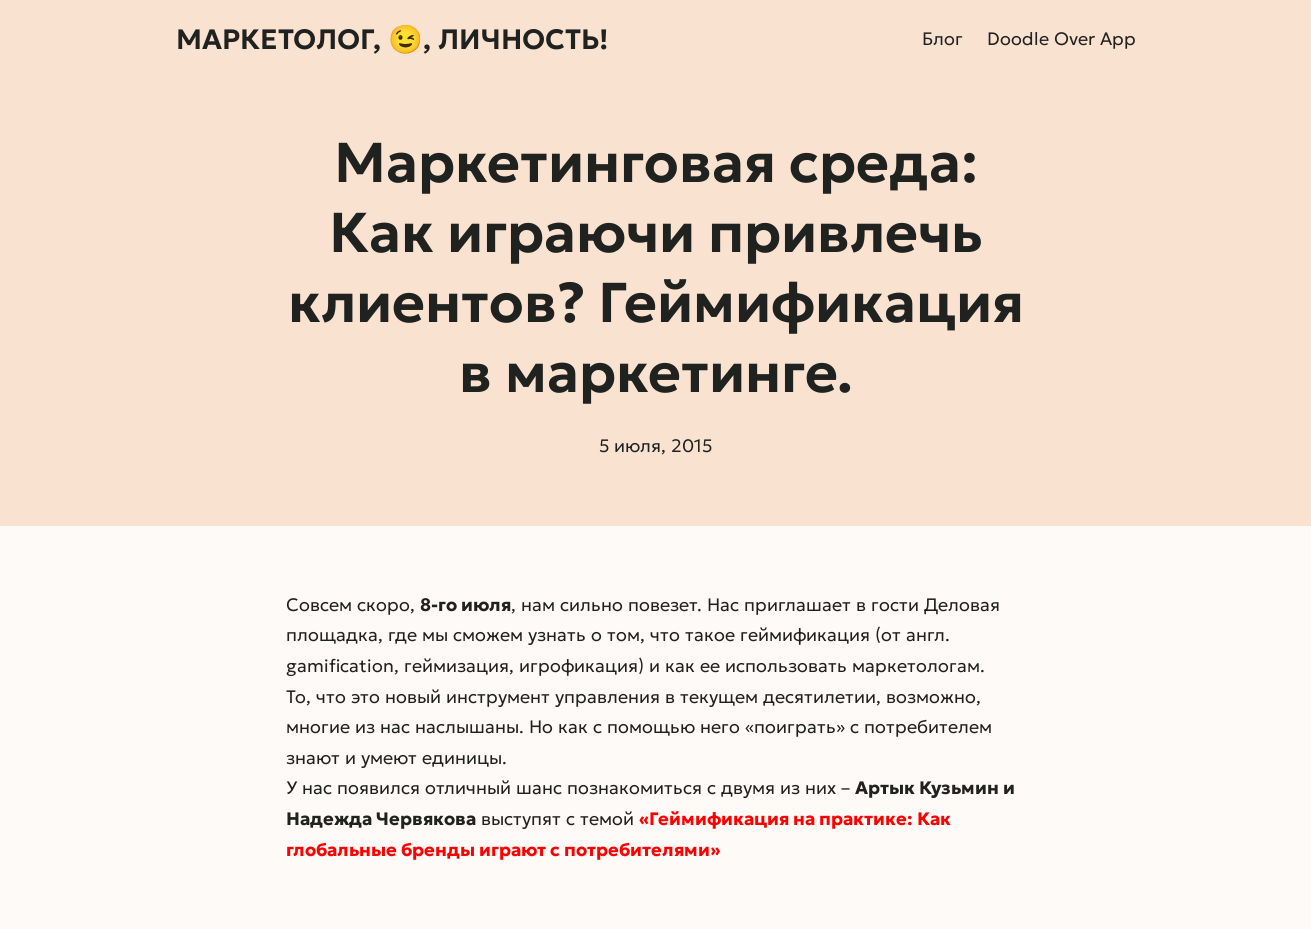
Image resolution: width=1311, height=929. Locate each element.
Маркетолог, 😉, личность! (392, 39)
